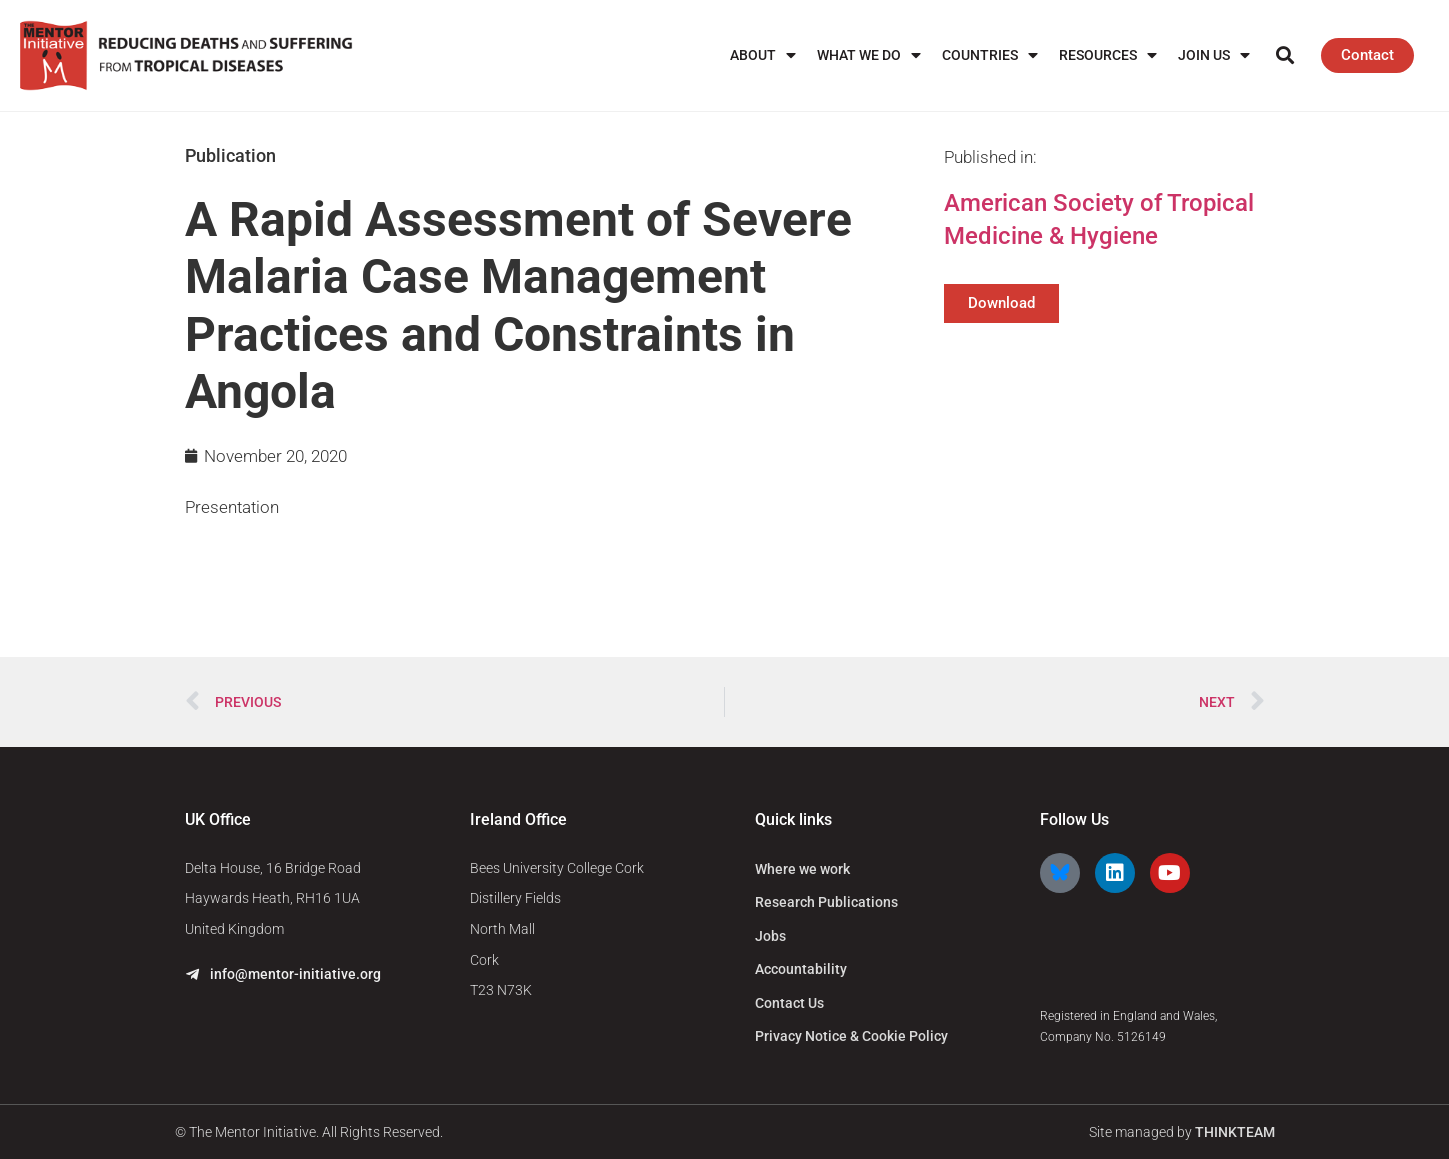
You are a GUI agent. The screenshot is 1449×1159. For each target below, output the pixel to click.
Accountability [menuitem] (801, 969)
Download (1001, 303)
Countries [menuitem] (990, 55)
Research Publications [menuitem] (826, 902)
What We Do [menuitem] (869, 55)
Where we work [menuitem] (802, 869)
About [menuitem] (763, 55)
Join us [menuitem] (1214, 55)
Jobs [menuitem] (770, 936)
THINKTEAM (1235, 1132)
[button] (1284, 55)
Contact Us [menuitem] (789, 1003)
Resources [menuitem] (1108, 55)
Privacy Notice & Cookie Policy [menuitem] (851, 1036)
